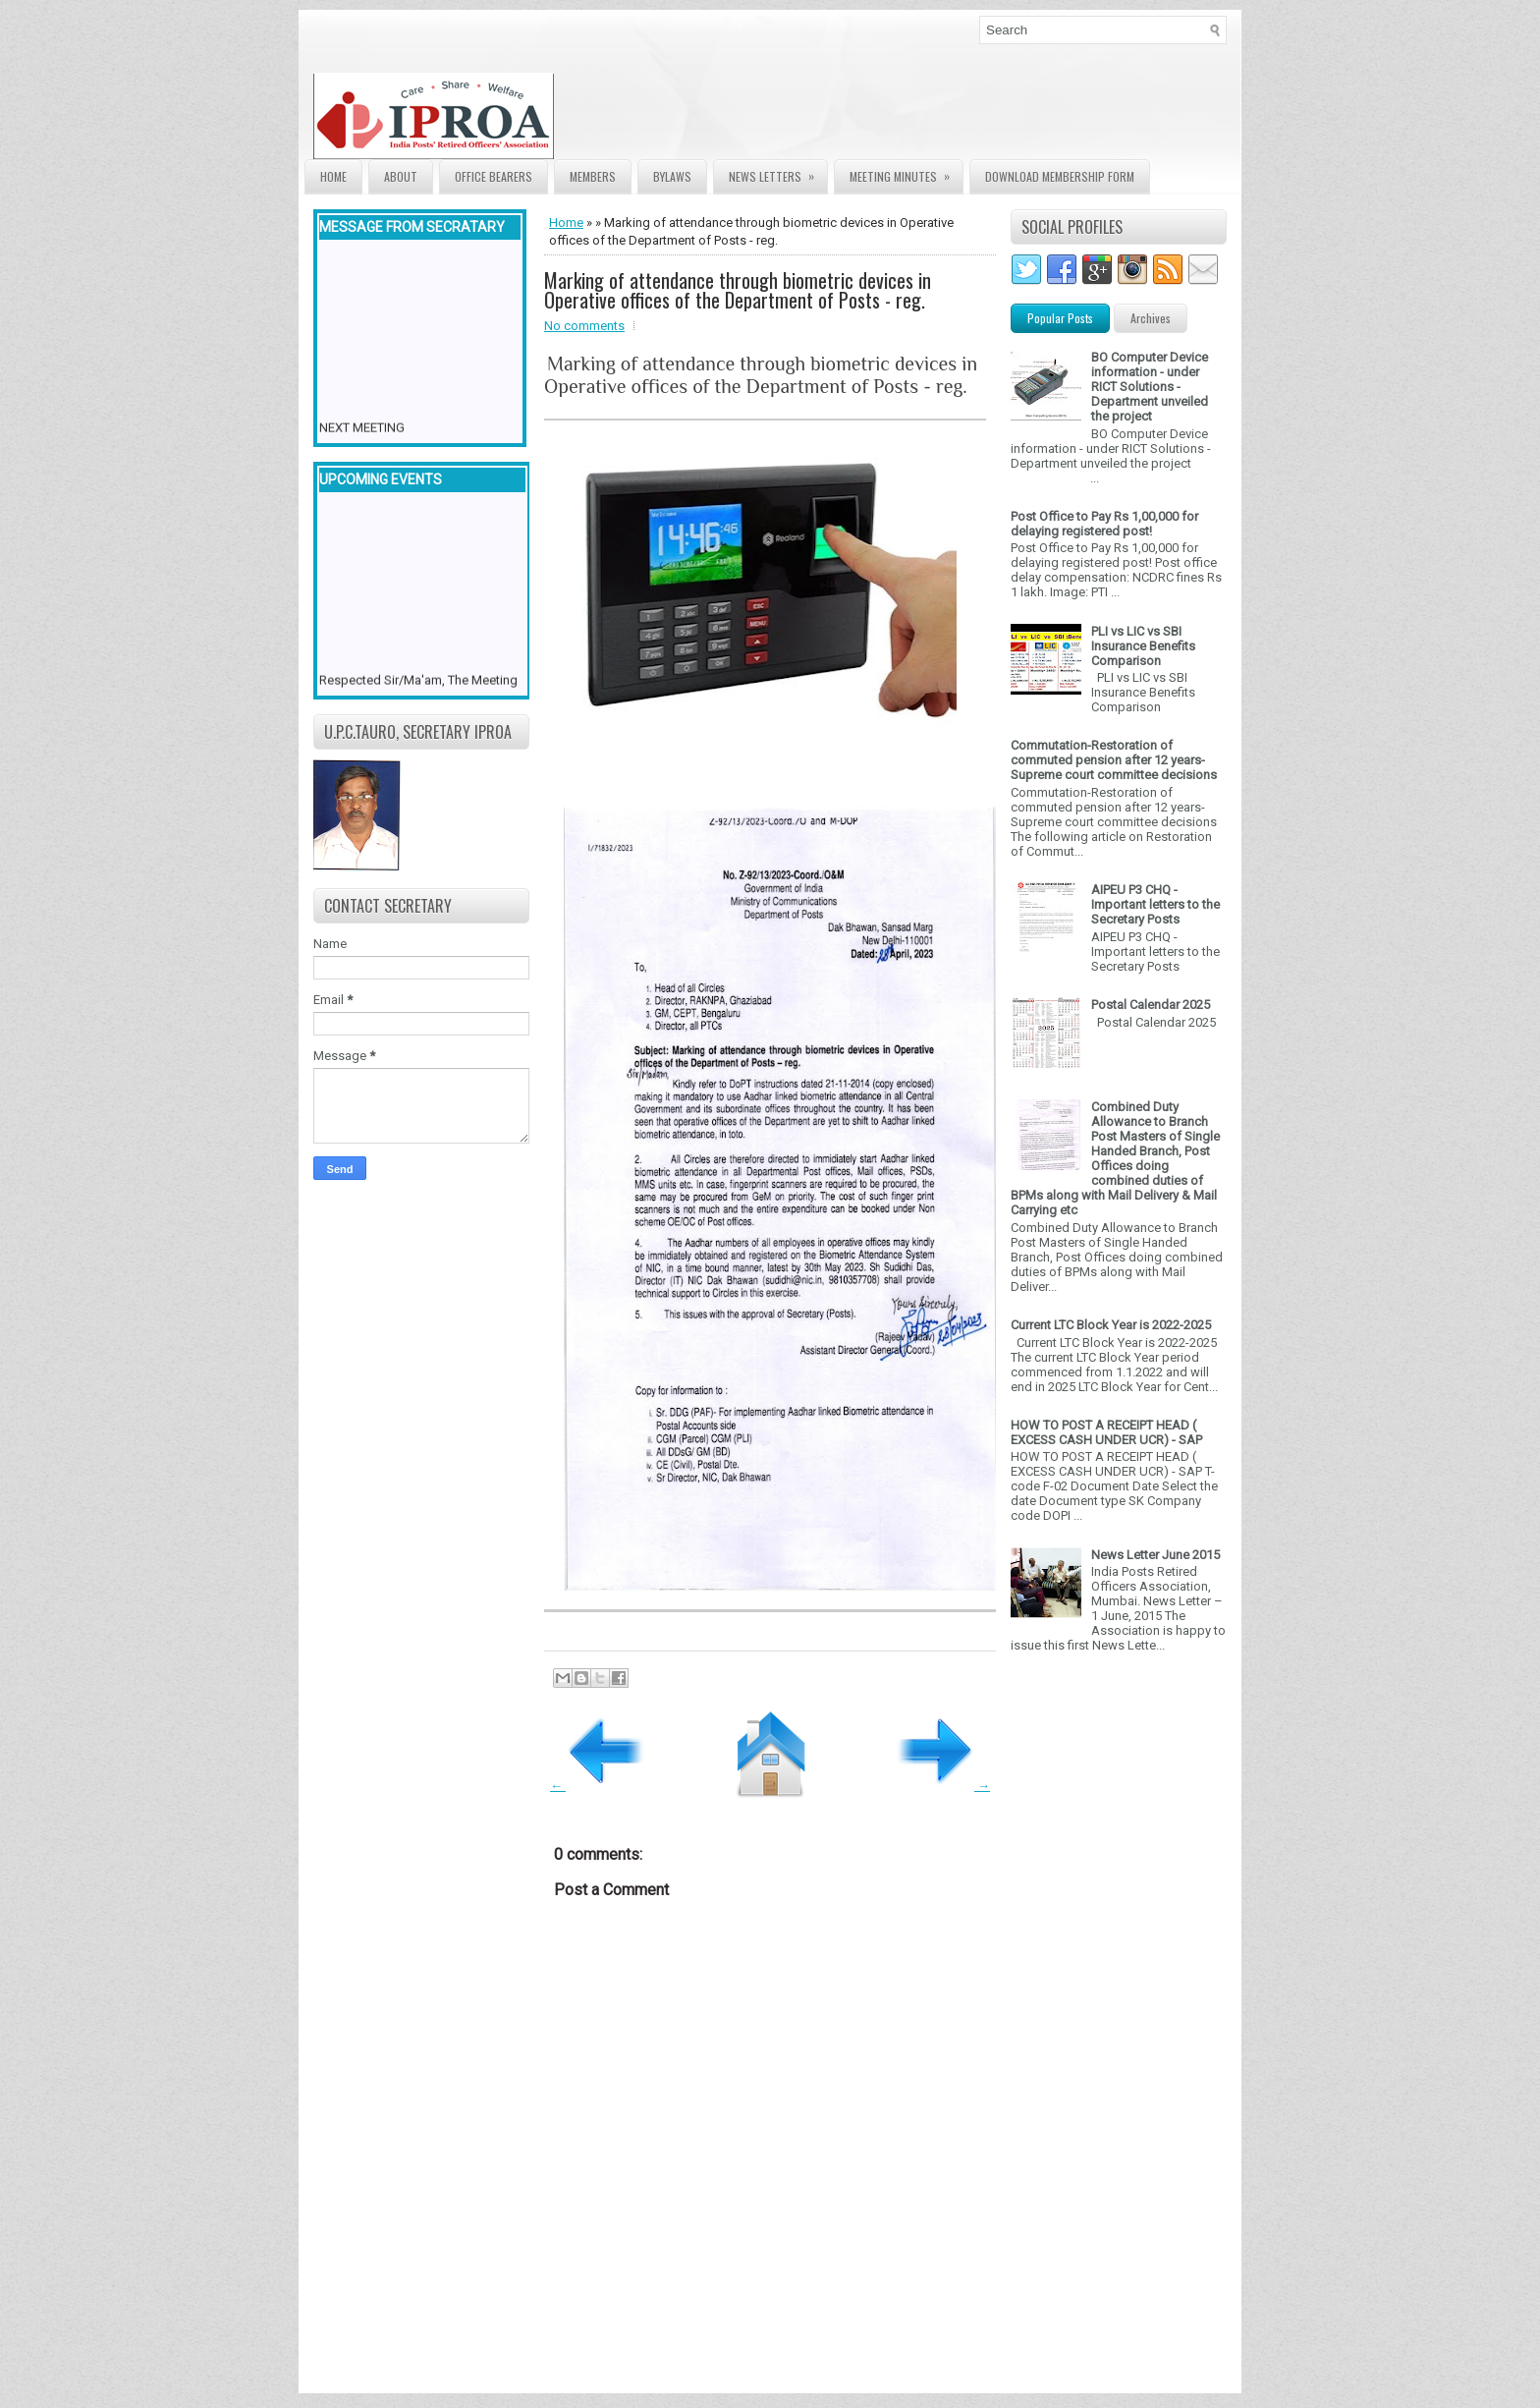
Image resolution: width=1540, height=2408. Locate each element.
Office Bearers (493, 176)
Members (593, 176)
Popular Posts (1060, 317)
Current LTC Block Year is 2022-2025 (1111, 1324)
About (400, 176)
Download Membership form (1059, 176)
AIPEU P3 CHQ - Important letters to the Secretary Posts (1155, 904)
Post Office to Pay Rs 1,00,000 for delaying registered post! (1104, 523)
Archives (1150, 317)
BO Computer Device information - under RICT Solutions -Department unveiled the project (1149, 386)
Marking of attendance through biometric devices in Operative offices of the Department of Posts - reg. (737, 289)
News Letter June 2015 (1155, 1554)
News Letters (778, 172)
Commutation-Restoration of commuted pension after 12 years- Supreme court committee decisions (1114, 760)
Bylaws (672, 176)
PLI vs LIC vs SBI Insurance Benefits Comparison (1143, 646)
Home (333, 176)
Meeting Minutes (906, 172)
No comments (584, 325)
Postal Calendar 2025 (1150, 1004)
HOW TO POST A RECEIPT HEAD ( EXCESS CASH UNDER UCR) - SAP (1106, 1432)
